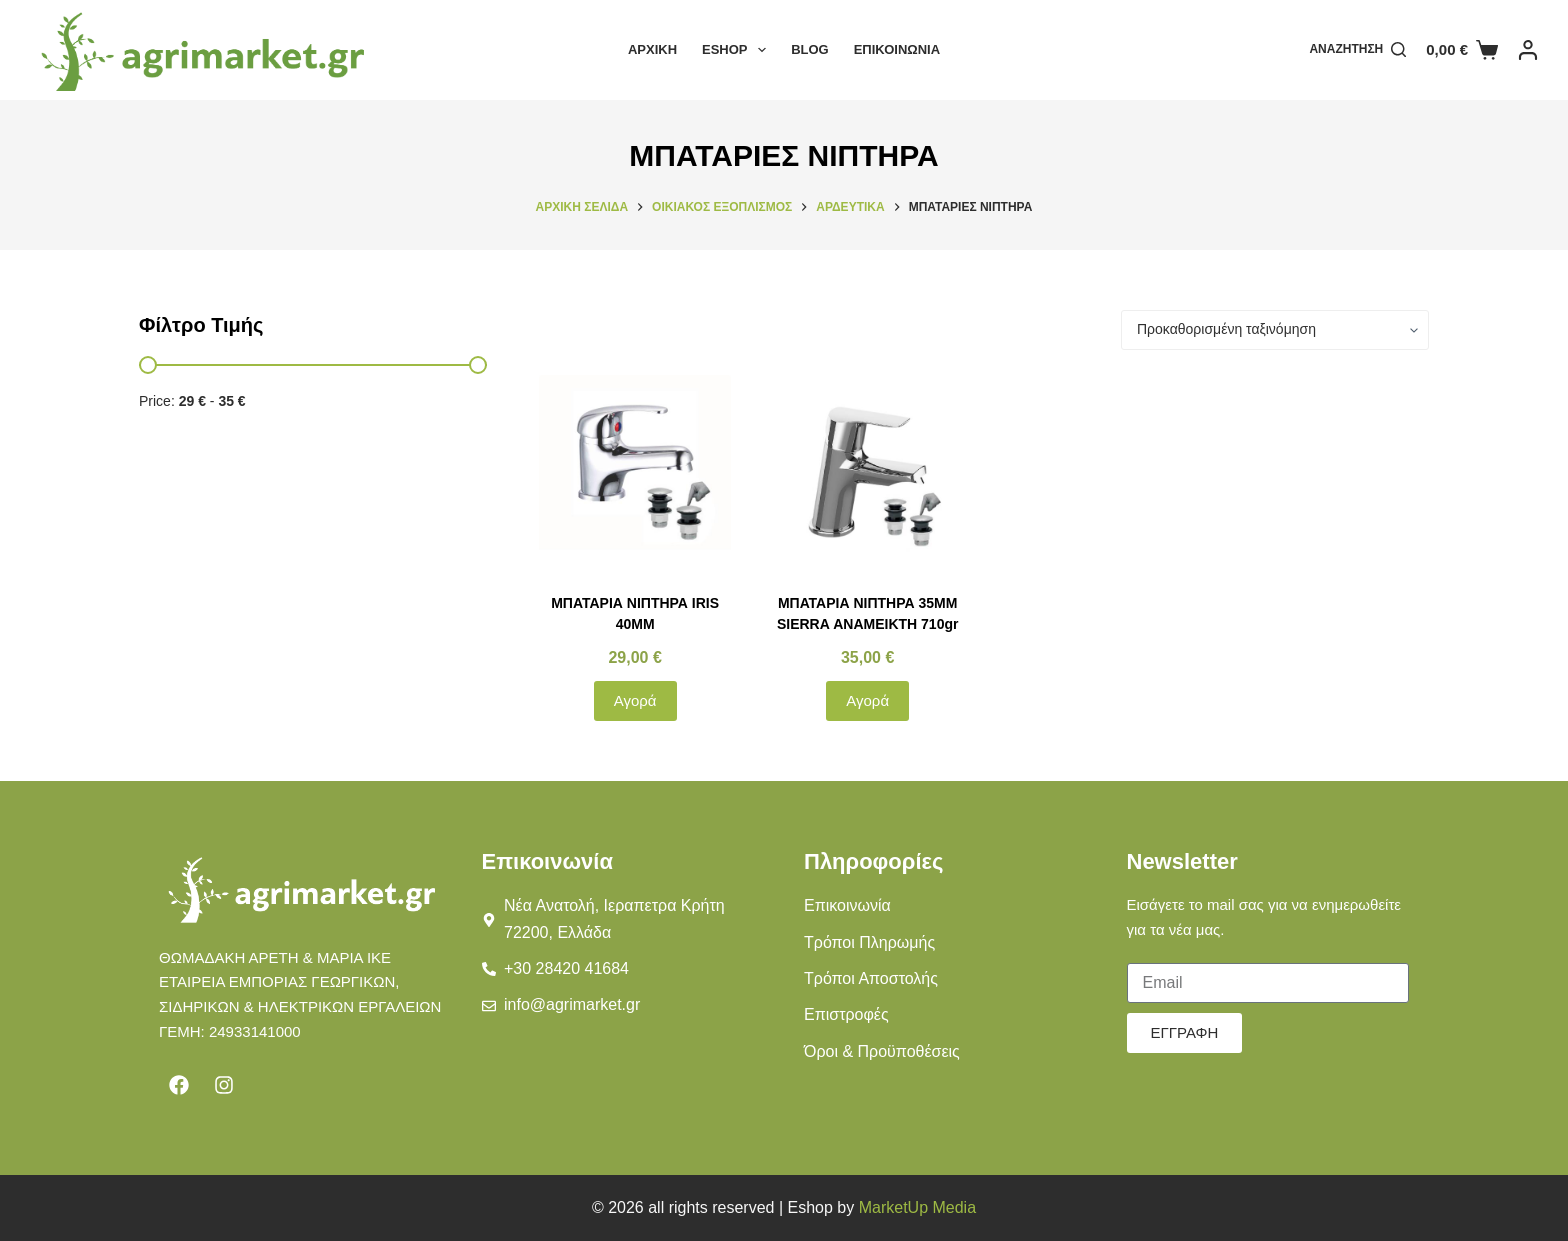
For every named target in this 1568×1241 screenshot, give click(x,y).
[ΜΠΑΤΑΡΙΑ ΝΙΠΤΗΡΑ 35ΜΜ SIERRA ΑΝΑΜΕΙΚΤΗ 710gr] (867, 471)
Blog (810, 49)
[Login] (1528, 50)
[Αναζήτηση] (1357, 50)
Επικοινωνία (897, 49)
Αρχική (652, 49)
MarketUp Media (917, 1207)
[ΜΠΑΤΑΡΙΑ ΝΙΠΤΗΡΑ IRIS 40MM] (635, 471)
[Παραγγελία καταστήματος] (1275, 330)
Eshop (738, 50)
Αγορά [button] (635, 700)
